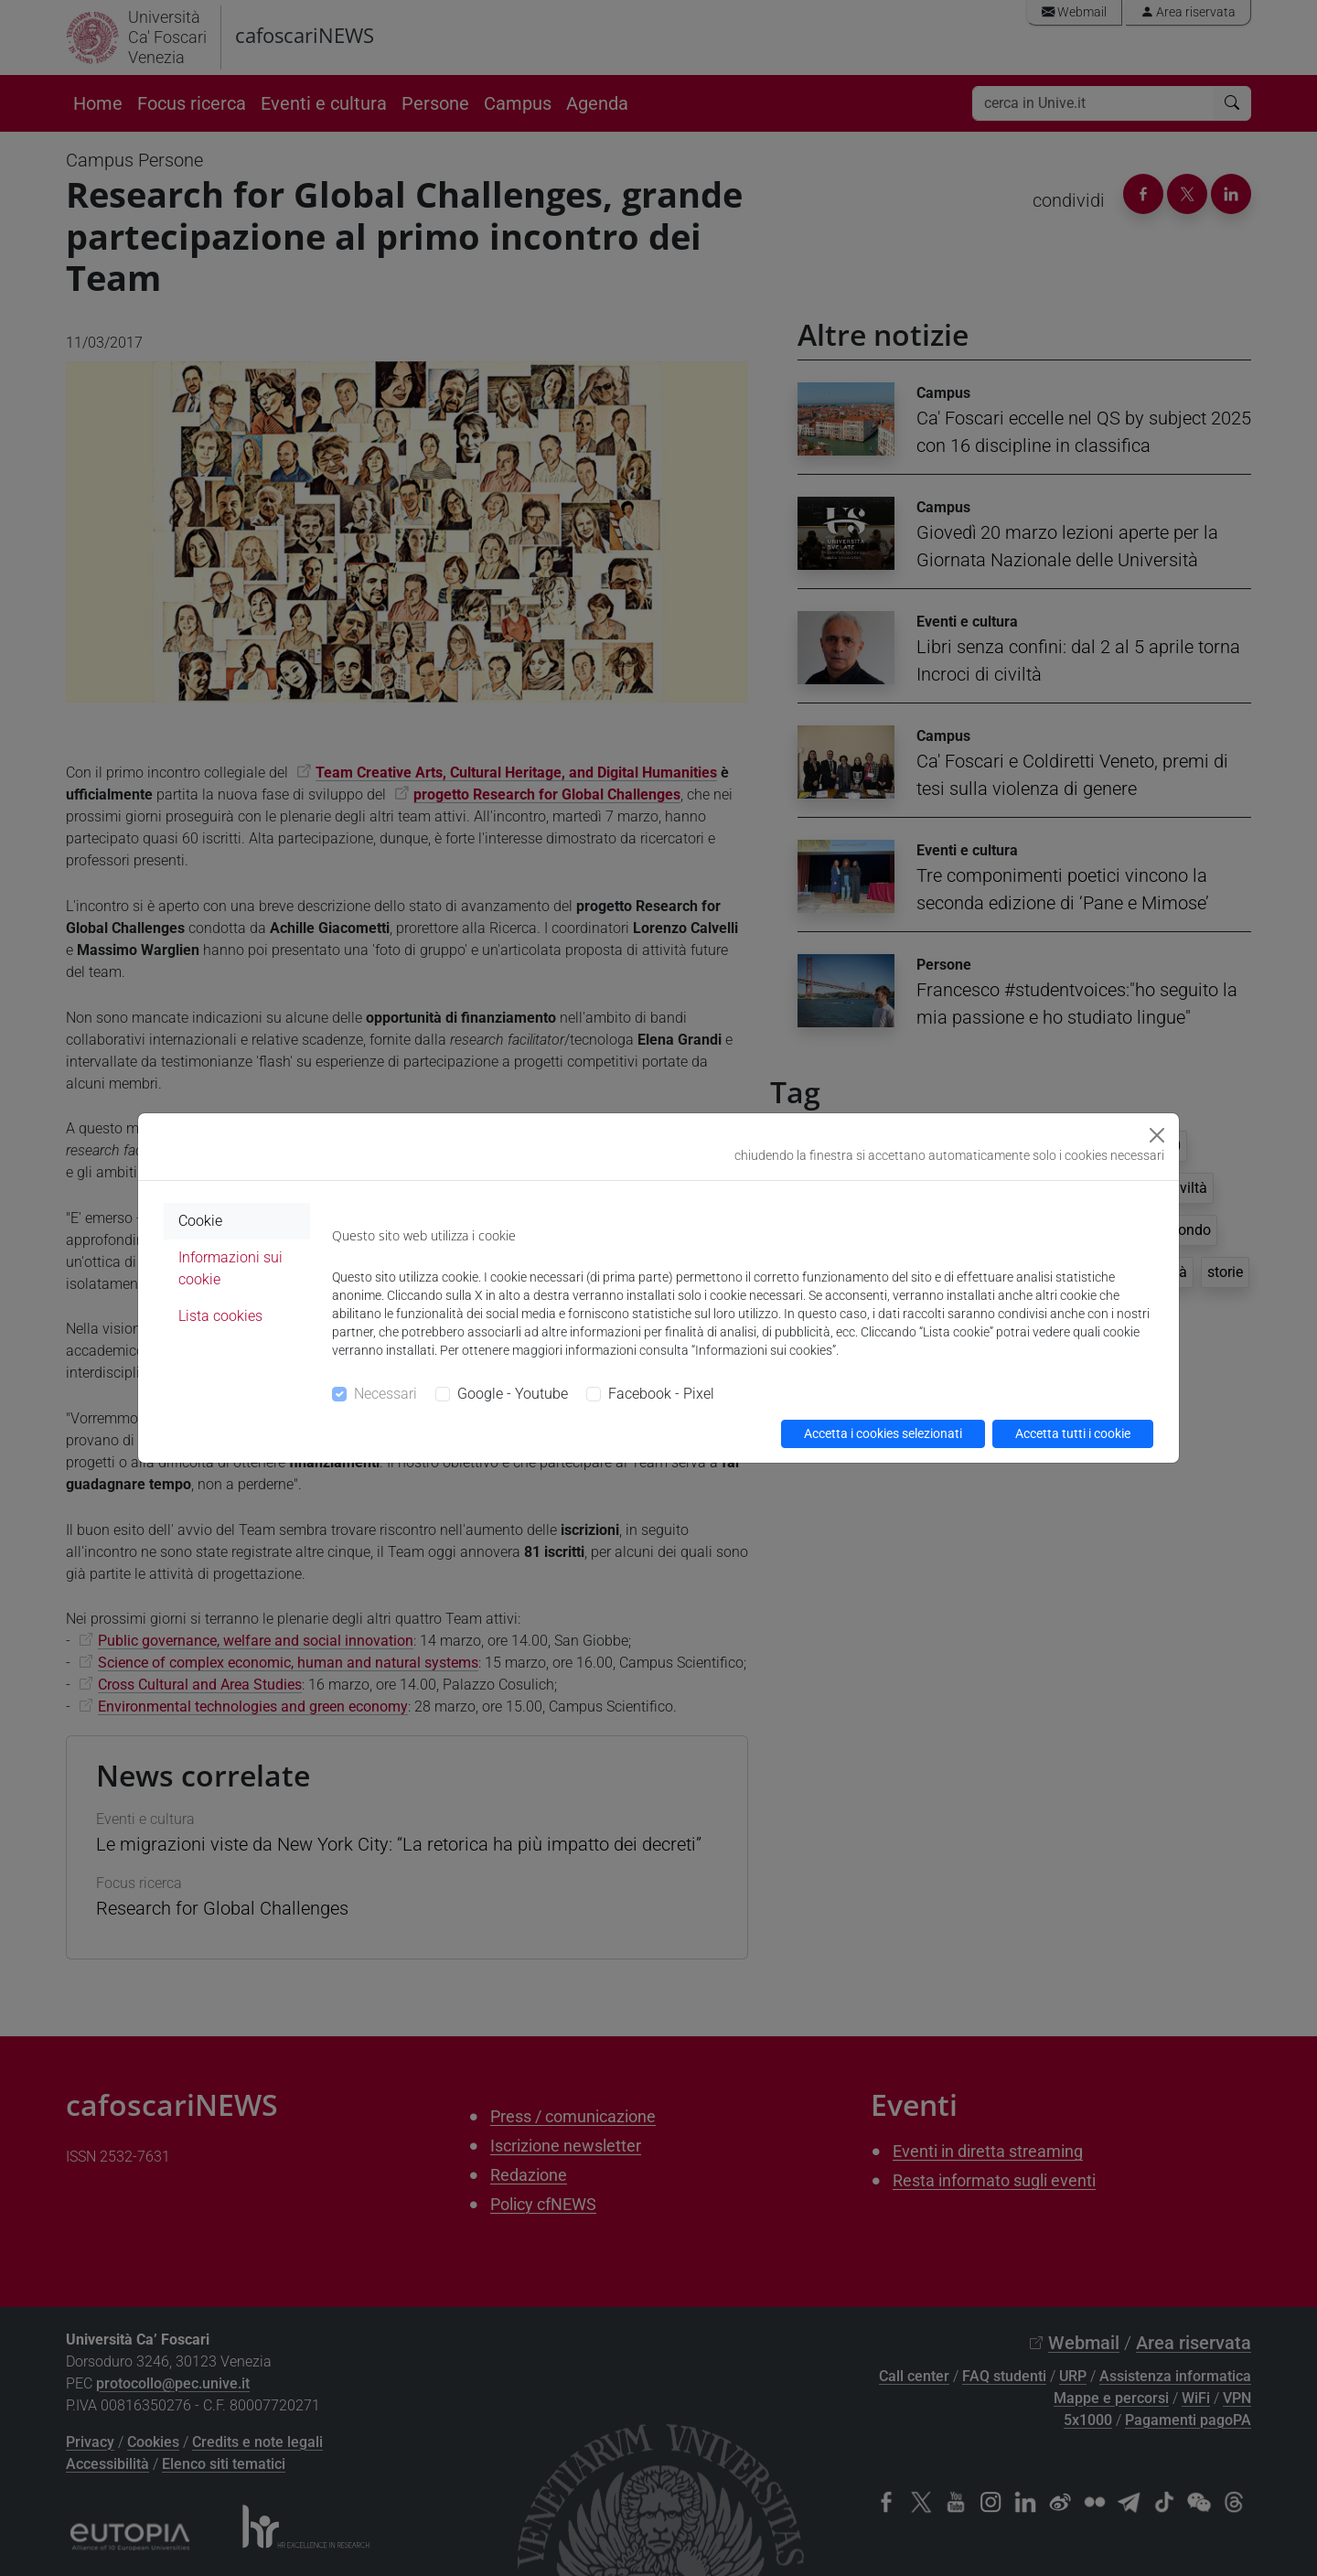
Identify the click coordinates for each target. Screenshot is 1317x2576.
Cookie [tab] (200, 1220)
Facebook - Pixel (661, 1393)
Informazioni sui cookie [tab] (230, 1268)
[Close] (1157, 1135)
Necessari (385, 1393)
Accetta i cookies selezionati (883, 1433)
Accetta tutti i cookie (1072, 1433)
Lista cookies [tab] (220, 1316)
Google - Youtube (512, 1393)
